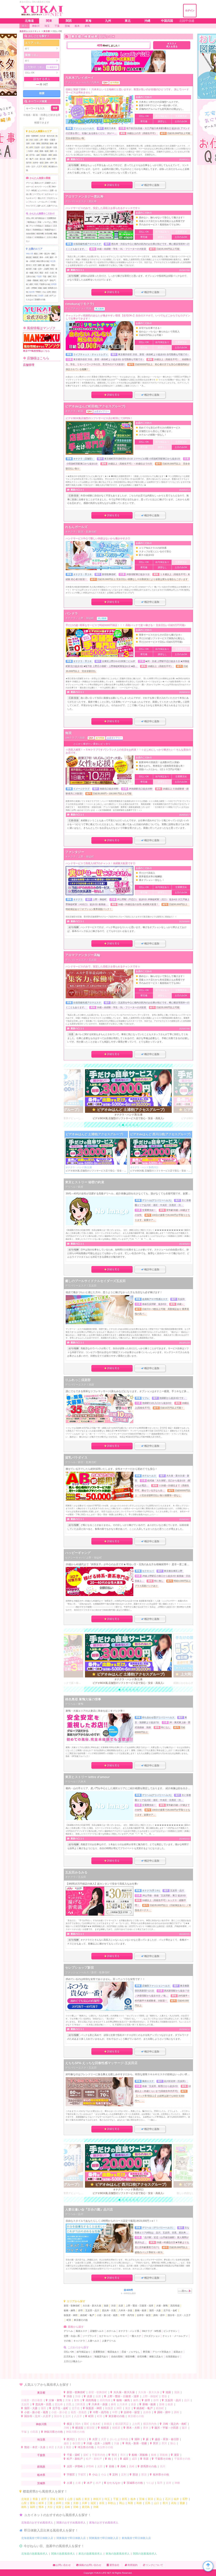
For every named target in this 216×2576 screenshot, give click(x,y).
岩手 (44, 2498)
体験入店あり (156, 2356)
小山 (44, 292)
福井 (176, 2498)
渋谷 (31, 140)
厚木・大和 (43, 257)
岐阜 (41, 2503)
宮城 (52, 2498)
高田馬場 (44, 143)
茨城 (141, 2498)
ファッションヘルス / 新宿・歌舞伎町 (87, 1972)
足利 (49, 292)
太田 (100, 2466)
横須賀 (28, 257)
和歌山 (112, 2503)
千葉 (115, 2498)
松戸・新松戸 (49, 280)
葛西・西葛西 (79, 2412)
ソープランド (38, 194)
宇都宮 (38, 292)
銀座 (170, 2404)
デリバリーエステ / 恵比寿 (81, 201)
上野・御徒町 (150, 2396)
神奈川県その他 (42, 261)
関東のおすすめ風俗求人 (71, 2522)
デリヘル (29, 183)
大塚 (68, 2400)
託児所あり (69, 2356)
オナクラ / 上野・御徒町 (79, 618)
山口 (156, 2503)
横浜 (36, 254)
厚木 (145, 2427)
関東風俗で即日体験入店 (71, 2537)
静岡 (58, 2503)
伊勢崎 (90, 2466)
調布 (176, 2412)
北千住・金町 (34, 155)
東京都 (41, 2392)
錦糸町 (160, 2408)
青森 (35, 2498)
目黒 (68, 2404)
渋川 (162, 2466)
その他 (52, 202)
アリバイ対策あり (36, 226)
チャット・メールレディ (39, 202)
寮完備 (146, 2352)
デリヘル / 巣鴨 (74, 1703)
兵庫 (84, 2503)
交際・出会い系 (72, 2336)
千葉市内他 (98, 2454)
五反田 (25, 2404)
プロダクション (152, 2336)
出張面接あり (40, 237)
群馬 (124, 2498)
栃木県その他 (31, 296)
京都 (75, 2503)
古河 (168, 2482)
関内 (78, 2423)
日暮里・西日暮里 (31, 2400)
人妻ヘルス (40, 206)
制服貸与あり (50, 230)
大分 (50, 2506)
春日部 (76, 2443)
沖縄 (95, 2506)
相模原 (35, 257)
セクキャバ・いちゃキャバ (113, 2336)
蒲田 (43, 2408)
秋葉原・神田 (46, 155)
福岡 (32, 2506)
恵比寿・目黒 (51, 147)
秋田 (61, 2498)
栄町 (86, 2454)
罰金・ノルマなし (45, 222)
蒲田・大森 (155, 2310)
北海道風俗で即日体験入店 (37, 2537)
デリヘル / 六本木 (75, 1781)
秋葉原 (109, 2408)
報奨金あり (31, 222)
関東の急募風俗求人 (63, 2553)
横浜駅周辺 (122, 2423)
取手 (160, 2482)
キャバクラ (30, 206)
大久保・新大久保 (47, 136)
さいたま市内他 (119, 2439)
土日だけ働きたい (73, 2361)
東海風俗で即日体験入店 (136, 2537)
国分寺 (58, 2416)
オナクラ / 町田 (74, 411)
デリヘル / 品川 (74, 2214)
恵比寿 (59, 2404)
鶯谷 (164, 2396)
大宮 (34, 265)
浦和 (39, 265)
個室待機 (39, 233)
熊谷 (68, 2447)
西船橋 (164, 2454)
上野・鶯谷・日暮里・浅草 (139, 2305)
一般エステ (40, 198)
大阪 (67, 2503)
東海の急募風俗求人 (118, 2553)
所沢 (36, 273)
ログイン (189, 10)
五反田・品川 (39, 147)
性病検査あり (38, 230)
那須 (54, 292)
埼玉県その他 (86, 2447)
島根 (139, 2503)
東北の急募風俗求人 (90, 2553)
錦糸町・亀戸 (87, 2315)
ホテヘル (29, 186)
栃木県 (32, 292)
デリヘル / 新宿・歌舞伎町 (81, 1462)
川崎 (66, 2427)
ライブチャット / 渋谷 (78, 308)
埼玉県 (52, 261)
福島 (78, 2498)
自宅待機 (48, 233)
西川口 (28, 265)
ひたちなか (113, 2482)
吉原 (36, 140)
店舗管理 (28, 364)
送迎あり (48, 226)
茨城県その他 (40, 299)
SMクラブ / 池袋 (75, 737)
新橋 (161, 2404)
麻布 (113, 2404)
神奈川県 (29, 254)
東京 (127, 2408)
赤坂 (133, 2404)
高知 (173, 2503)
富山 (159, 2498)
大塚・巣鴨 (35, 143)
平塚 (24, 2431)
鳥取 (130, 2503)
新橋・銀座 (43, 151)
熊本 (41, 2506)
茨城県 (40, 296)
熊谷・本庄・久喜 (46, 273)
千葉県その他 (44, 284)
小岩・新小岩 (59, 2412)
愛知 (32, 2503)
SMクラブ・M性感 (151, 2331)
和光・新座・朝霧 (136, 2443)
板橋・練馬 (69, 2310)
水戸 (51, 296)
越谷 (66, 2443)
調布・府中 (49, 163)
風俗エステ (39, 183)
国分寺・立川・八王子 (179, 2315)
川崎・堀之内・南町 (47, 254)
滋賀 (93, 2503)
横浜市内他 (150, 2423)
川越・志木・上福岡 (41, 269)
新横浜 (108, 2423)
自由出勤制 (30, 233)
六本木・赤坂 (32, 151)
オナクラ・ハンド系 (42, 186)
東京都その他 (81, 2320)
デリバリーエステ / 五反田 (81, 959)
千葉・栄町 (46, 276)
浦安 (41, 280)
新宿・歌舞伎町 (32, 136)
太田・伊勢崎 (31, 288)
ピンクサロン (43, 190)
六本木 (123, 2404)
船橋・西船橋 (32, 280)
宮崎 (75, 2506)
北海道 (25, 2498)
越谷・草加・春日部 (167, 2439)
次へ (186, 2290)
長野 (185, 2498)
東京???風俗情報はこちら (41, 342)
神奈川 (97, 2498)
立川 (68, 2416)
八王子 (78, 2416)
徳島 (24, 2506)
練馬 (135, 2400)
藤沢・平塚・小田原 (166, 2427)
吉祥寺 (147, 2412)
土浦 (46, 296)
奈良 (101, 2503)
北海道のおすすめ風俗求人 (37, 2522)
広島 (147, 2503)
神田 (119, 2408)
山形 (70, 2498)
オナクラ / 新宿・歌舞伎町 (81, 531)
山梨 (24, 2503)
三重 (50, 2503)
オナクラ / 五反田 (75, 1877)
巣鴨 (76, 2400)
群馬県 (53, 284)
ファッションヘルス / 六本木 (82, 82)
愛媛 (182, 2503)
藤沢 (184, 2427)
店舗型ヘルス (50, 183)
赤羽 (31, 147)
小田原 (34, 2431)
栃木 (133, 2498)
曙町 (86, 2423)
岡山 (121, 2503)
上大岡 (136, 2423)
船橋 (153, 2454)
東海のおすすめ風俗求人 (103, 2522)
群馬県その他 (149, 2466)
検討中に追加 (150, 185)
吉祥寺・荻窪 (38, 163)
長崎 (67, 2506)
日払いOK (30, 218)
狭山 (173, 2443)
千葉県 (39, 276)
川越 (116, 2443)
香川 (165, 2503)
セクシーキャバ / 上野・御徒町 (83, 1557)
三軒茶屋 (80, 2404)
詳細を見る (112, 185)
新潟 (150, 2498)
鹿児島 (86, 2506)
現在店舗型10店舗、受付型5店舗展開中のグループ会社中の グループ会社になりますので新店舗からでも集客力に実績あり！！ (121, 917)
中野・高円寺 (127, 2315)
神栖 (177, 2482)
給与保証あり (40, 218)
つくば (150, 2482)
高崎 (45, 288)
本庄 (51, 2447)
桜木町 (97, 2423)
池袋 (106, 2305)
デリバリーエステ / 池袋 (79, 1384)
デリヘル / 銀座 (74, 1186)
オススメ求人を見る (172, 45)
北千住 (76, 2408)
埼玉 (107, 2498)
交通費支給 (51, 218)
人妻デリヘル (52, 206)
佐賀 (58, 2506)
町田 (45, 166)
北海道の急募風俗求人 (34, 2553)
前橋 (40, 288)
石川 (167, 2498)
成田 (31, 284)
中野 (115, 2412)
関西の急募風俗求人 (145, 2553)
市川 (54, 276)
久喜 (60, 2447)
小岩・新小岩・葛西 (42, 159)
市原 (36, 284)
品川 (186, 2400)
